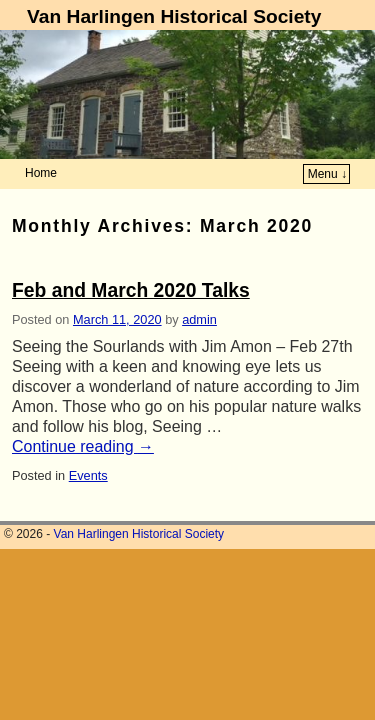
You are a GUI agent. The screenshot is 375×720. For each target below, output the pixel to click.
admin (199, 319)
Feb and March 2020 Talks (131, 290)
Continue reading (83, 446)
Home (41, 173)
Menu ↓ (327, 174)
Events (88, 475)
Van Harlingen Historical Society (174, 16)
